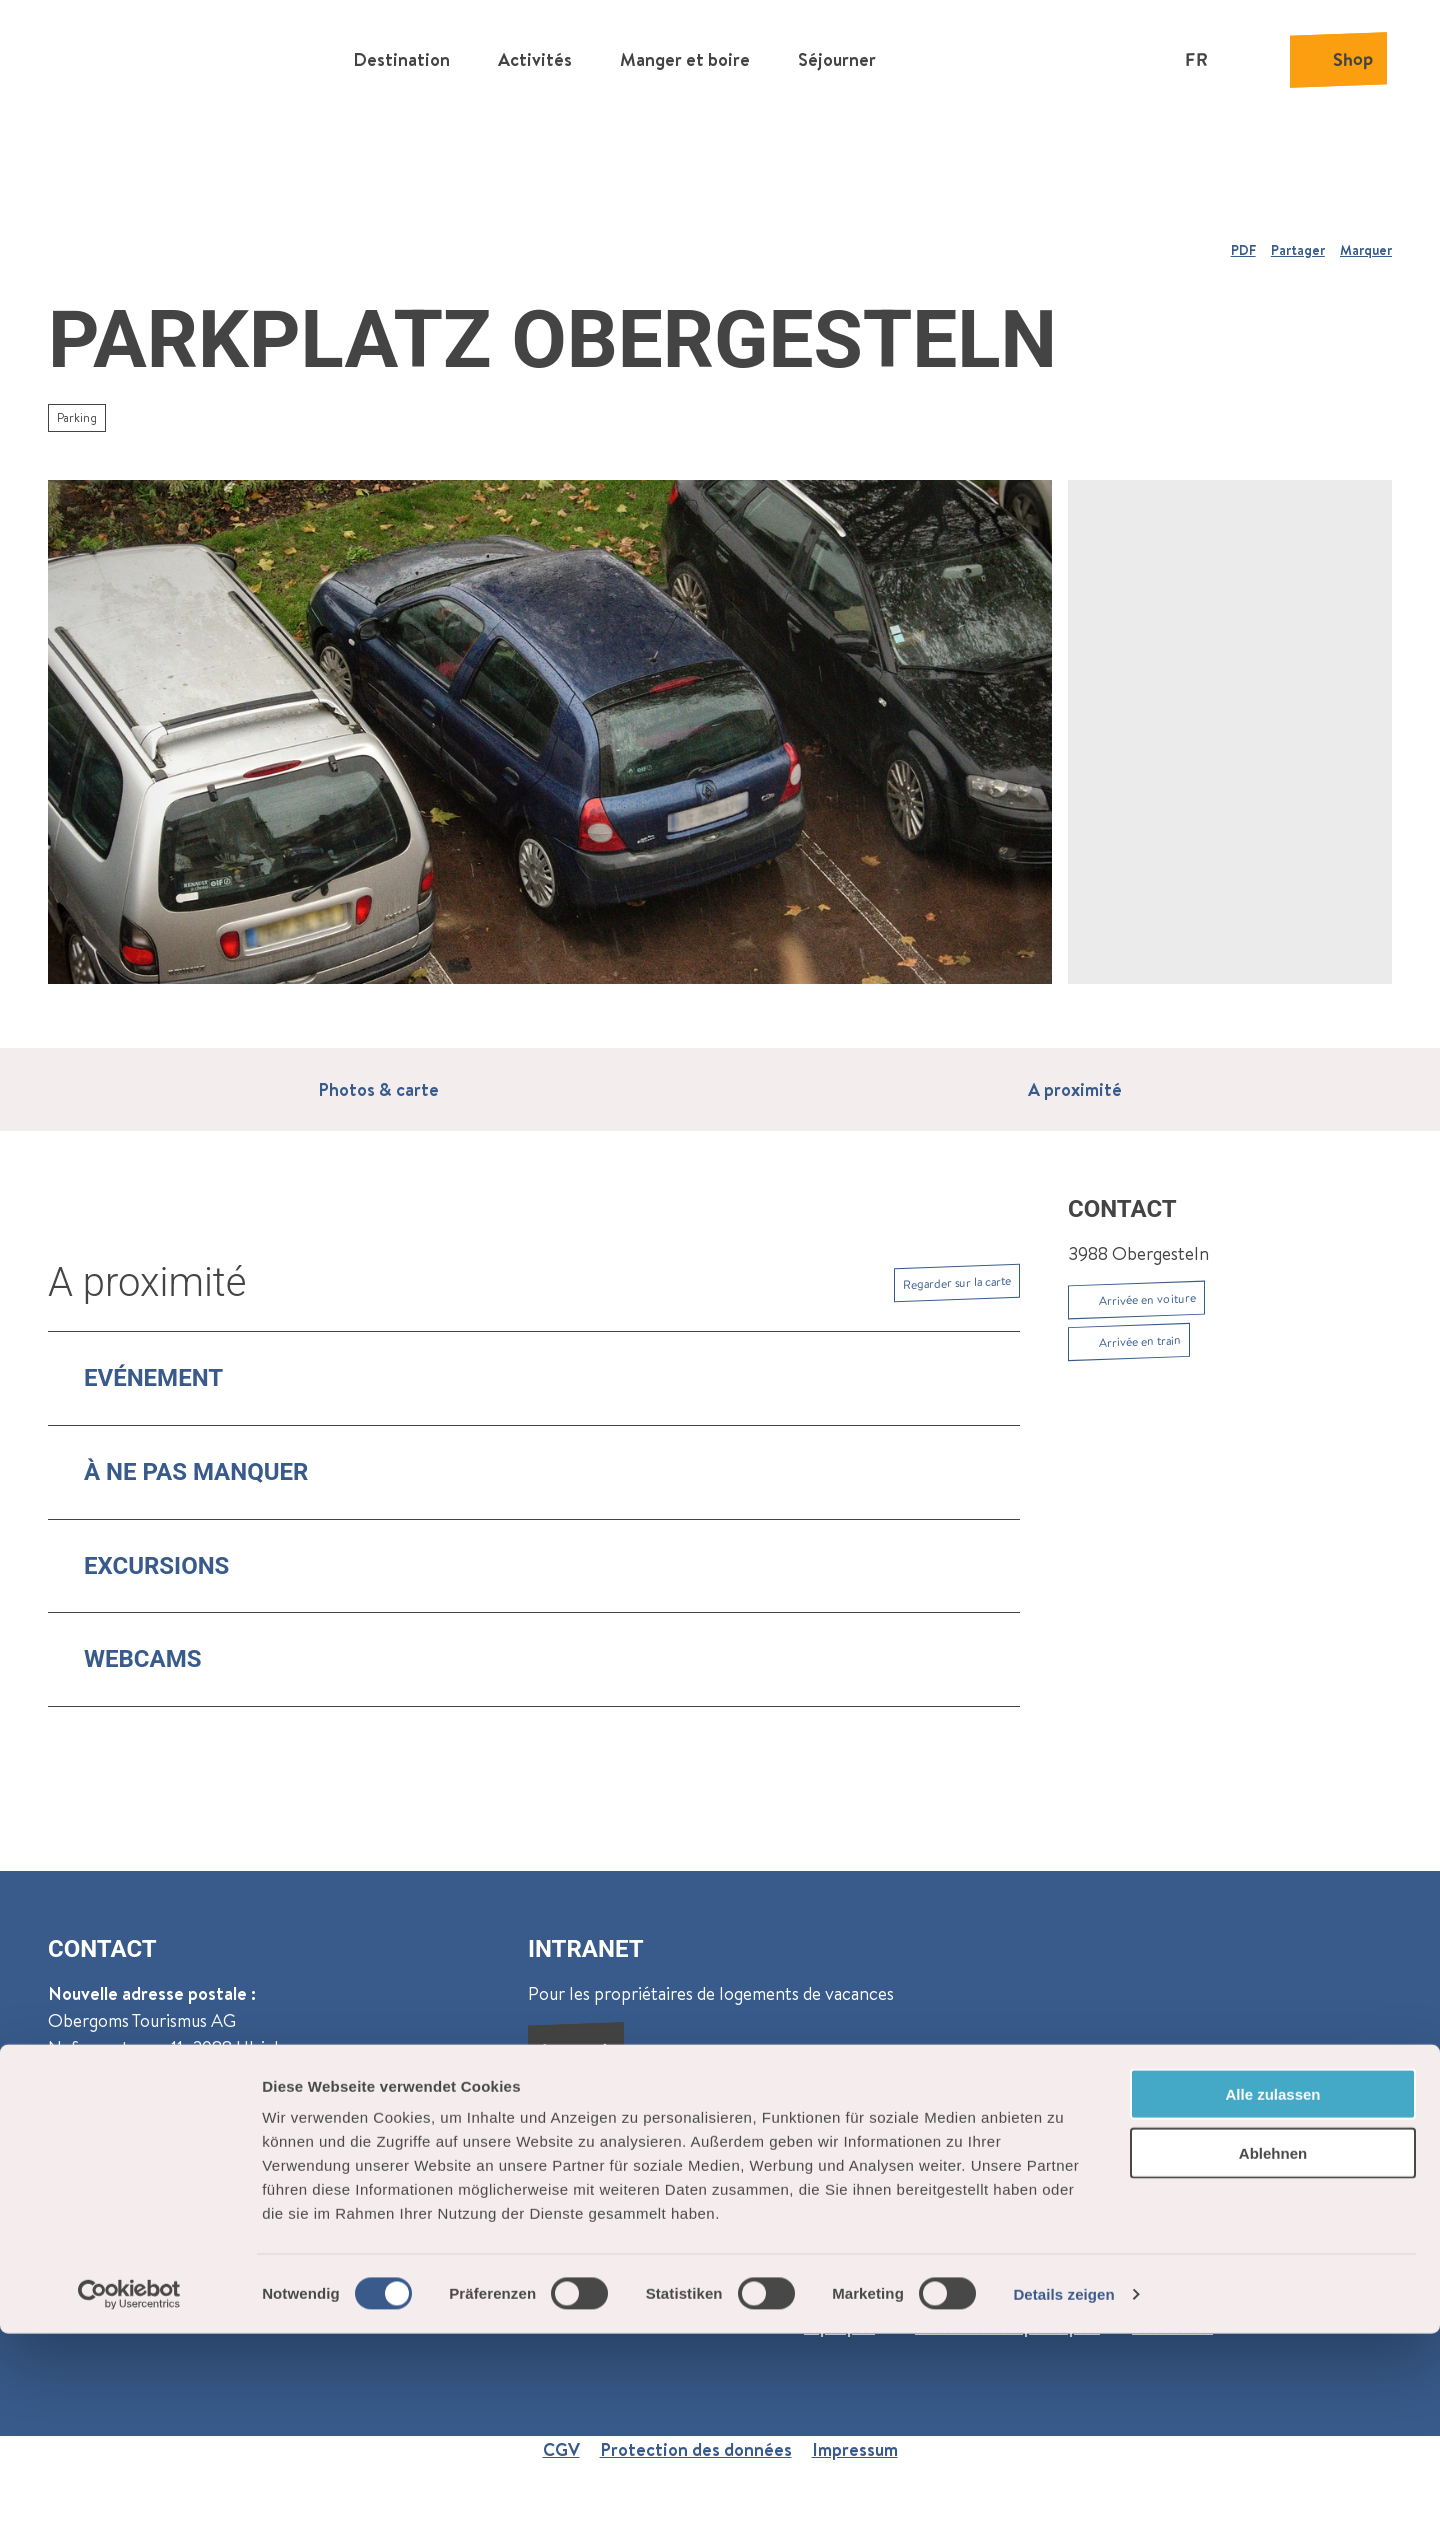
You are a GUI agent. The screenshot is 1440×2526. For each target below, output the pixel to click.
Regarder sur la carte (957, 1282)
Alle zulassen (1272, 2286)
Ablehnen (1273, 2345)
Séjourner (837, 55)
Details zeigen (1063, 2486)
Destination (401, 55)
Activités (535, 55)
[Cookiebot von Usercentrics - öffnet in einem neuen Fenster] (129, 2487)
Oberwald (87, 2145)
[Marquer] (1366, 242)
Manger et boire (685, 55)
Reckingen (189, 2145)
